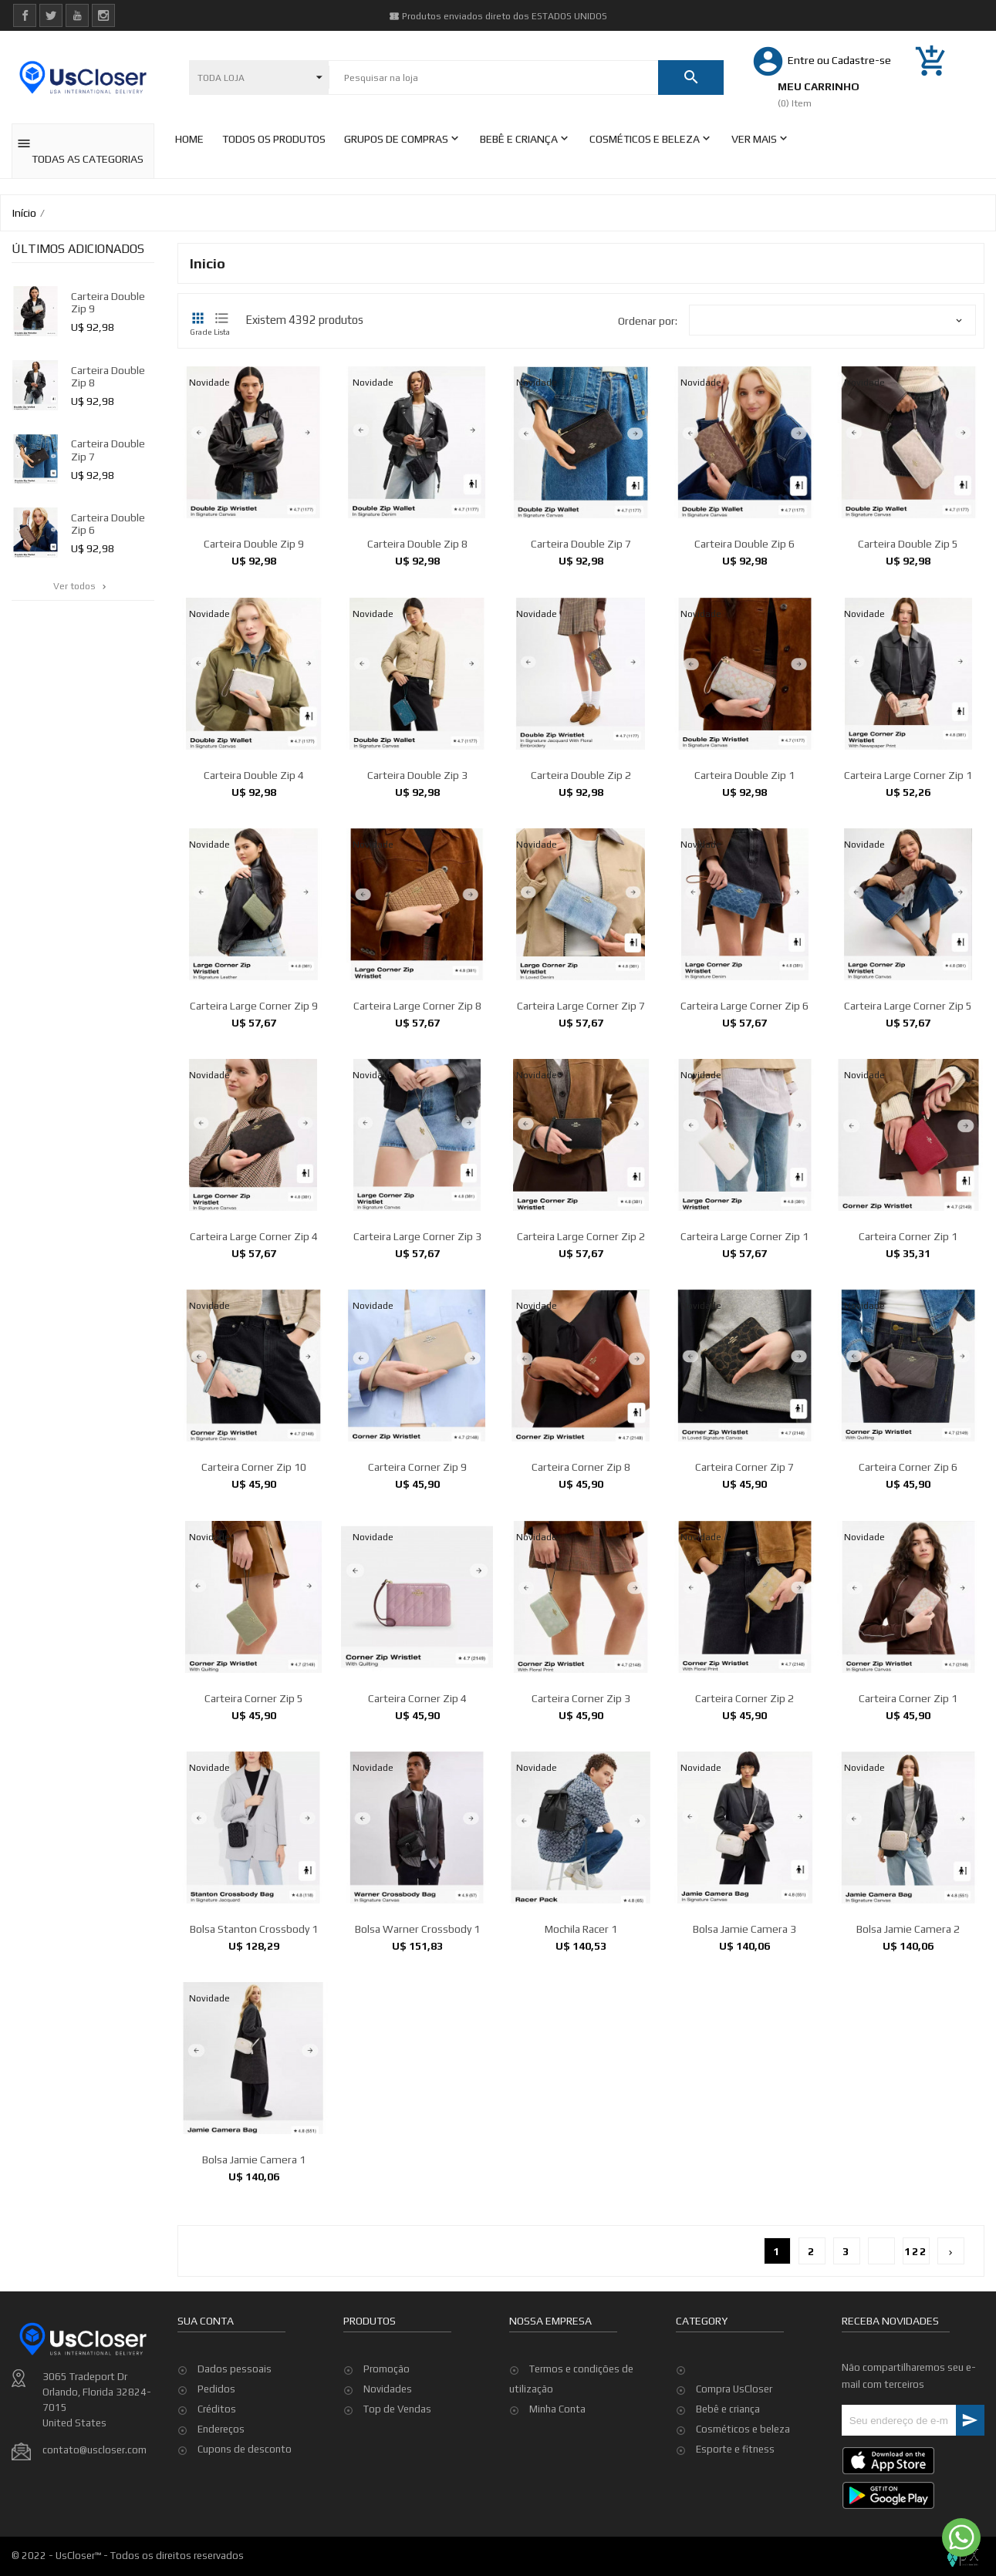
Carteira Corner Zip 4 (417, 1833)
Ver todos (81, 586)
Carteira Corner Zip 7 (744, 1603)
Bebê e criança (728, 2409)
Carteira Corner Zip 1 (908, 1372)
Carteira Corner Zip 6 (908, 1603)
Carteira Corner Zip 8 (581, 1603)
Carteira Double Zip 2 (581, 910)
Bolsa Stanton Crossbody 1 (254, 2064)
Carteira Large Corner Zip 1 (908, 910)
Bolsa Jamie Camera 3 (744, 2064)
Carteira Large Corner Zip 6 (744, 1141)
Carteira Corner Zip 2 (744, 1833)
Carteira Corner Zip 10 (253, 1603)
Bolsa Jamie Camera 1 (254, 2295)
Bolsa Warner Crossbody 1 (417, 2064)
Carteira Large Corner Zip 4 (254, 1372)
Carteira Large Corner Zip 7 (581, 1141)
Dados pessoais (235, 2460)
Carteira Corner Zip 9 (417, 1603)
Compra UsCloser (734, 2389)
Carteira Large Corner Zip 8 (417, 1141)
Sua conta (205, 2412)
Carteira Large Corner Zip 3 (417, 1372)
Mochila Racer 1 (581, 2064)
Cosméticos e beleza (743, 2429)
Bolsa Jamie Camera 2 (908, 2064)
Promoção (386, 2435)
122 (915, 2251)
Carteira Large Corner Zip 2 (581, 1372)
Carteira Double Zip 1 (744, 910)
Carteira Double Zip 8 (417, 544)
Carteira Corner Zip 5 (253, 1833)
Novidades (387, 2455)
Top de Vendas (397, 2475)
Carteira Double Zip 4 (254, 910)
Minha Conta (557, 2475)
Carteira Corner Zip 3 (581, 1833)
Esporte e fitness (735, 2449)
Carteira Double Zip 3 (417, 910)
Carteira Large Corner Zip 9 (254, 1141)
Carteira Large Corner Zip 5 (908, 1141)
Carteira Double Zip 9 (254, 544)
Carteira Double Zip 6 (744, 544)
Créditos (217, 2501)
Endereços (221, 2521)
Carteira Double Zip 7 (581, 544)
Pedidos (216, 2481)
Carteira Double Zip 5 (908, 544)
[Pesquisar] (493, 78)
